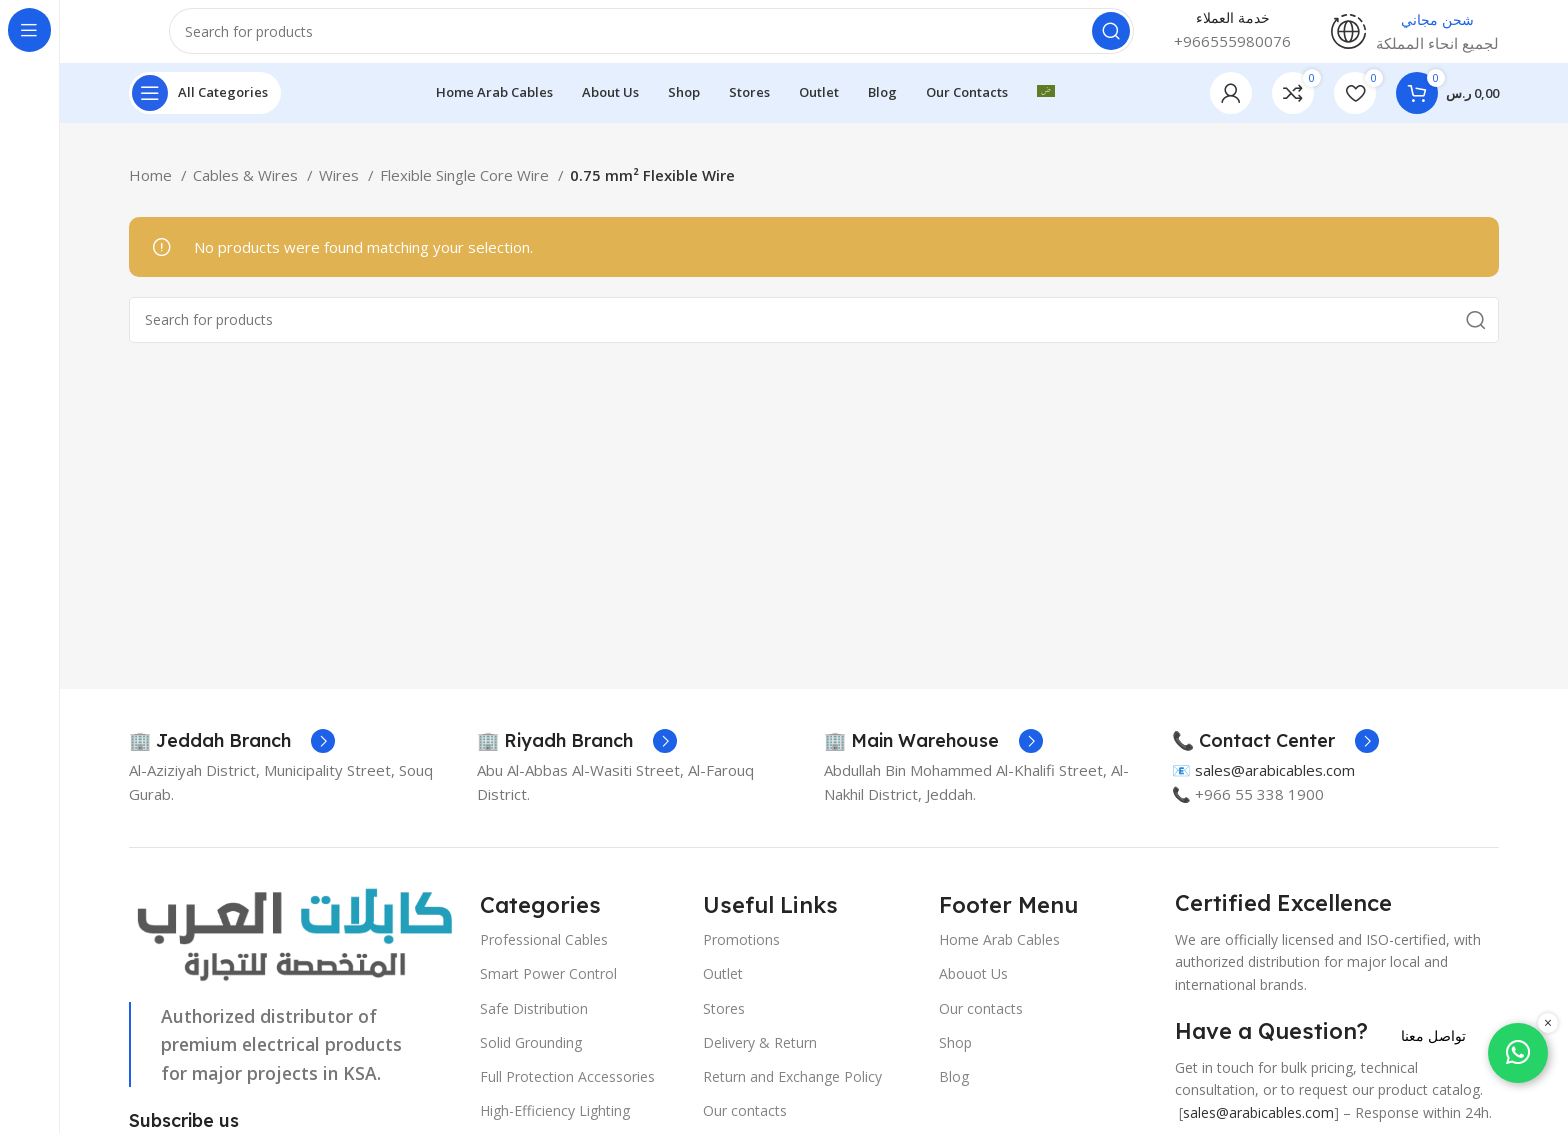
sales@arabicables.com (1275, 788)
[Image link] (294, 951)
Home (152, 192)
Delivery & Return (760, 1059)
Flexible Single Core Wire (466, 192)
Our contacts (981, 1025)
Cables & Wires (247, 192)
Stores (724, 1025)
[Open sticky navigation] (205, 110)
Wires (341, 192)
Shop (955, 1059)
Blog (954, 1093)
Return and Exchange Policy (792, 1093)
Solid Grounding (531, 1059)
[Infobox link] (232, 759)
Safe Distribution (534, 1025)
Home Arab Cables (999, 957)
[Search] (651, 40)
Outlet (723, 991)
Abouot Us (973, 991)
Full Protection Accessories (567, 1093)
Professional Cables (544, 957)
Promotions (741, 957)
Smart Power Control (548, 991)
